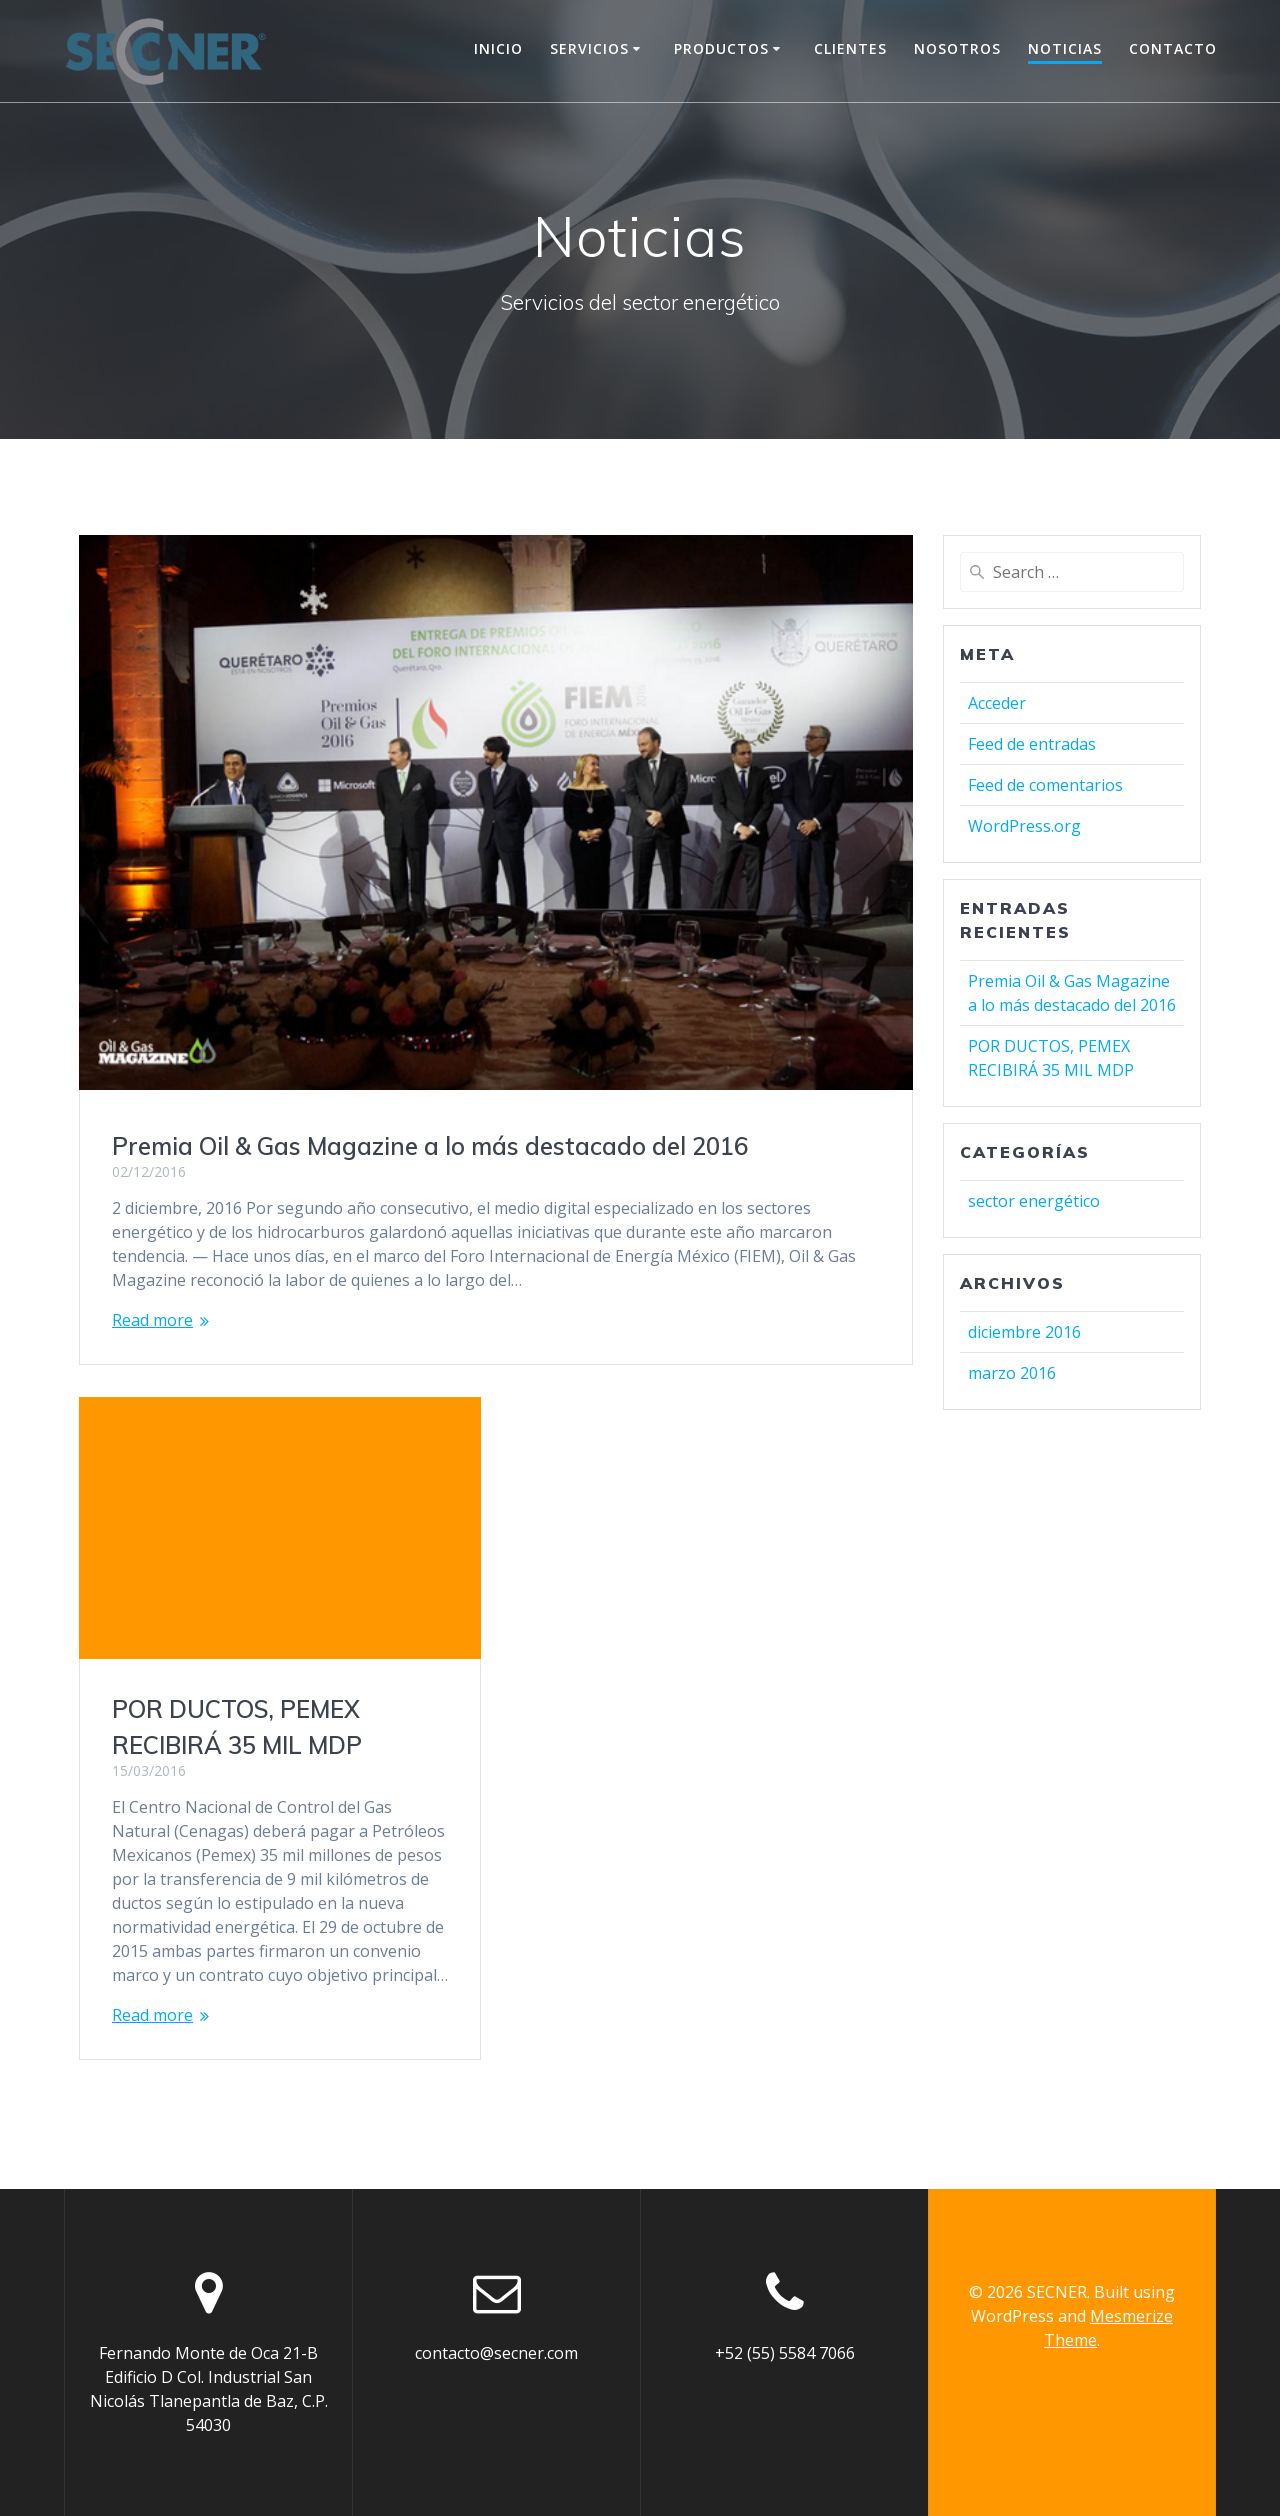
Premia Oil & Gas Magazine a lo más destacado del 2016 (430, 1146)
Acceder (997, 703)
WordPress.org (1024, 826)
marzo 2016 (1012, 1373)
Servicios (589, 48)
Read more (152, 1320)
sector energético (1034, 1201)
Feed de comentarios (1045, 785)
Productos (721, 48)
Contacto (1173, 48)
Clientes (850, 48)
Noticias (1065, 48)
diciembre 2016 (1024, 1332)
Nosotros (957, 48)
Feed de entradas (1032, 744)
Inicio (498, 48)
